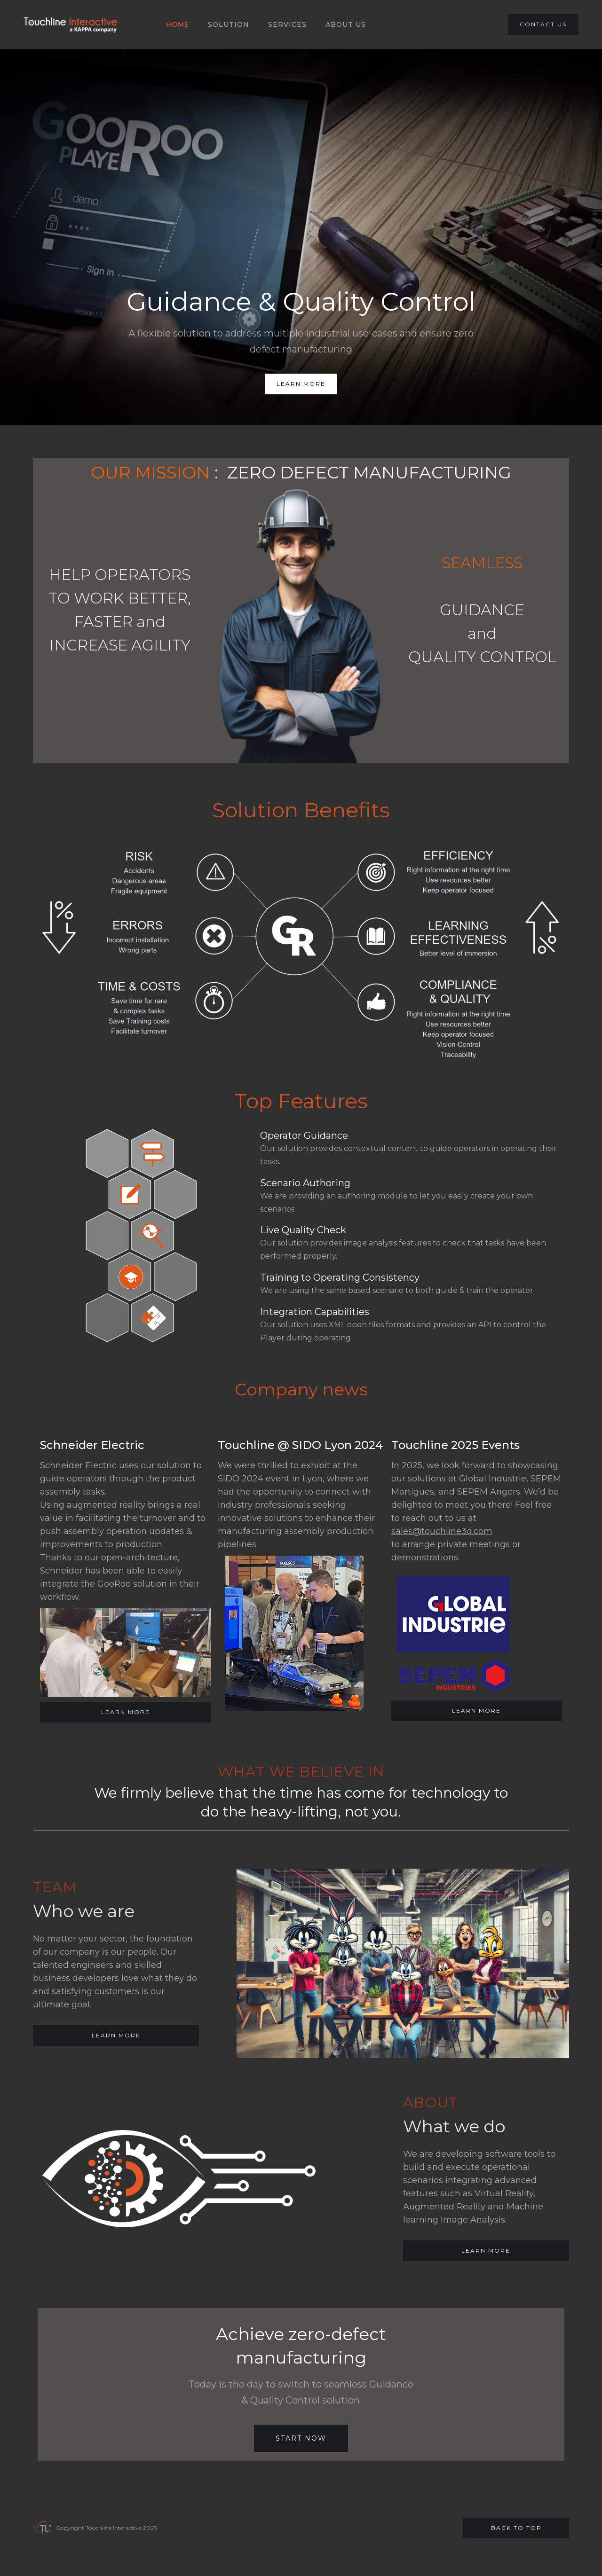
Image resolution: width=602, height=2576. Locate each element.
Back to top (516, 2527)
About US (345, 24)
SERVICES (287, 24)
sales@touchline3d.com (441, 1531)
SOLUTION (228, 24)
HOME (177, 24)
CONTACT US (543, 24)
